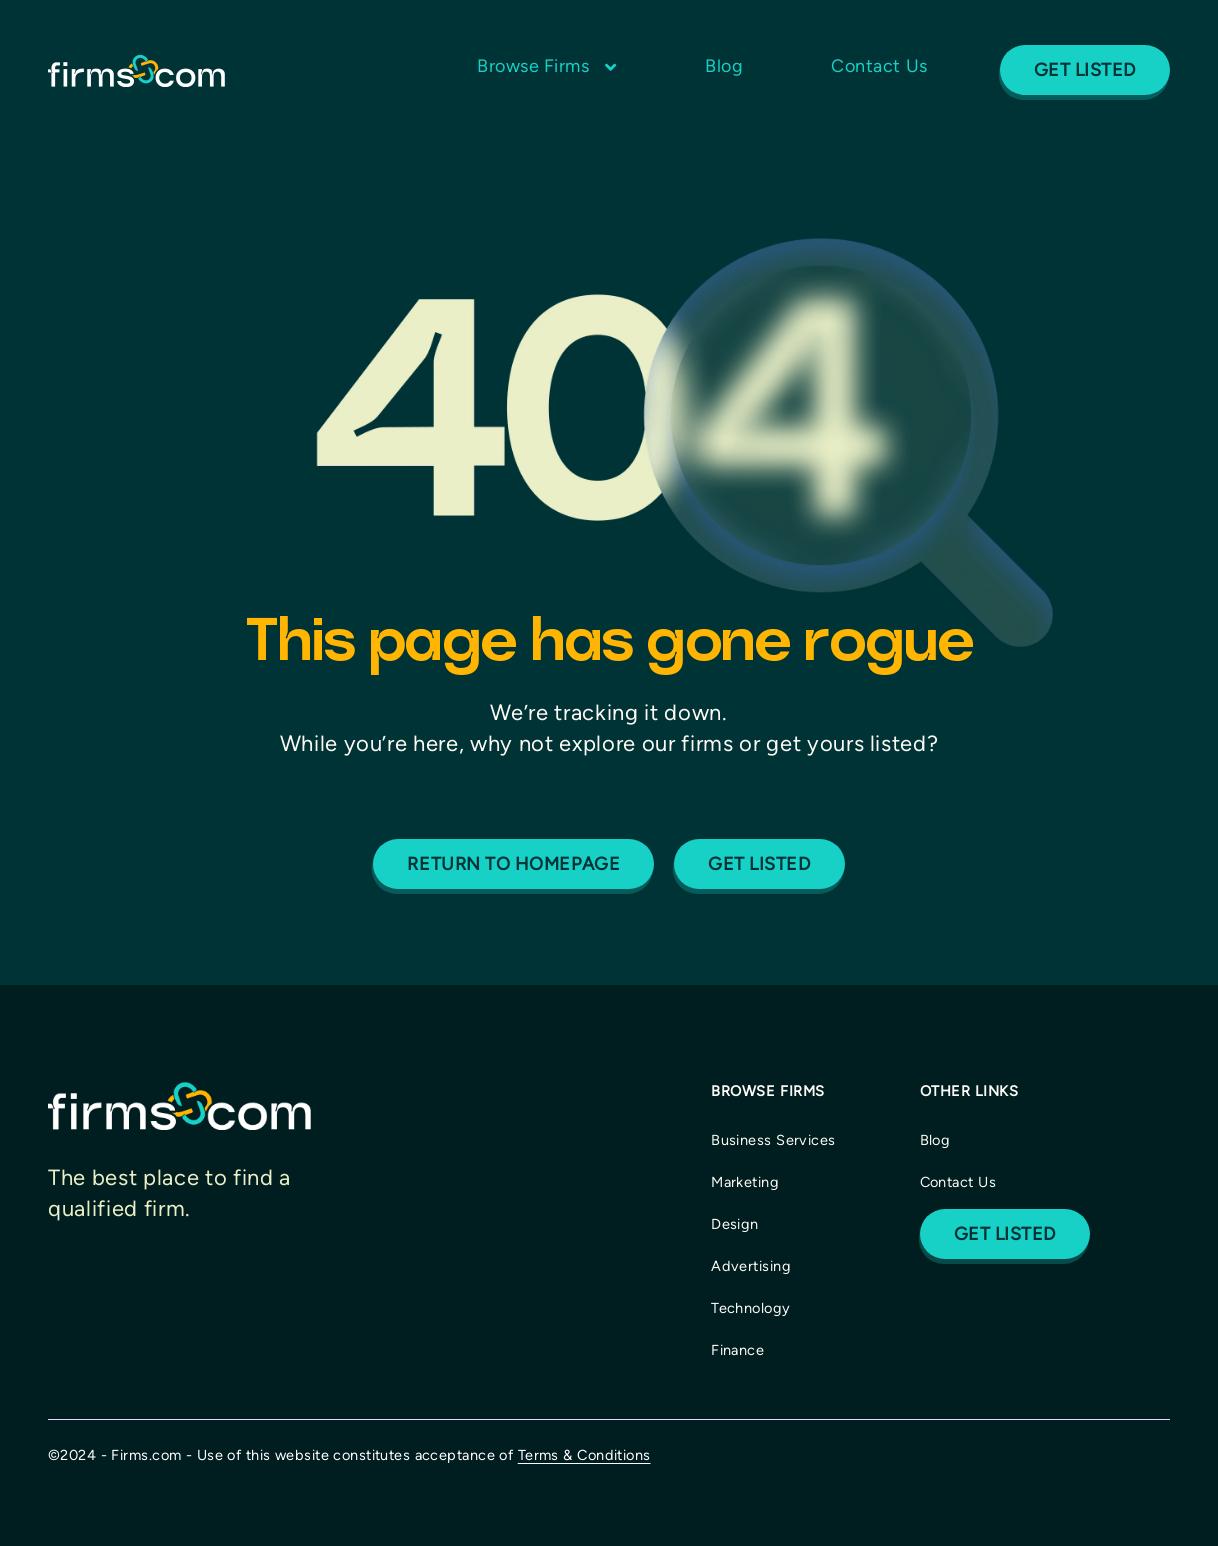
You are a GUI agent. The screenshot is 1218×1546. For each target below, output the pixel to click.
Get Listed (1085, 70)
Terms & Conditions (584, 1455)
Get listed (759, 864)
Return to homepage (513, 864)
